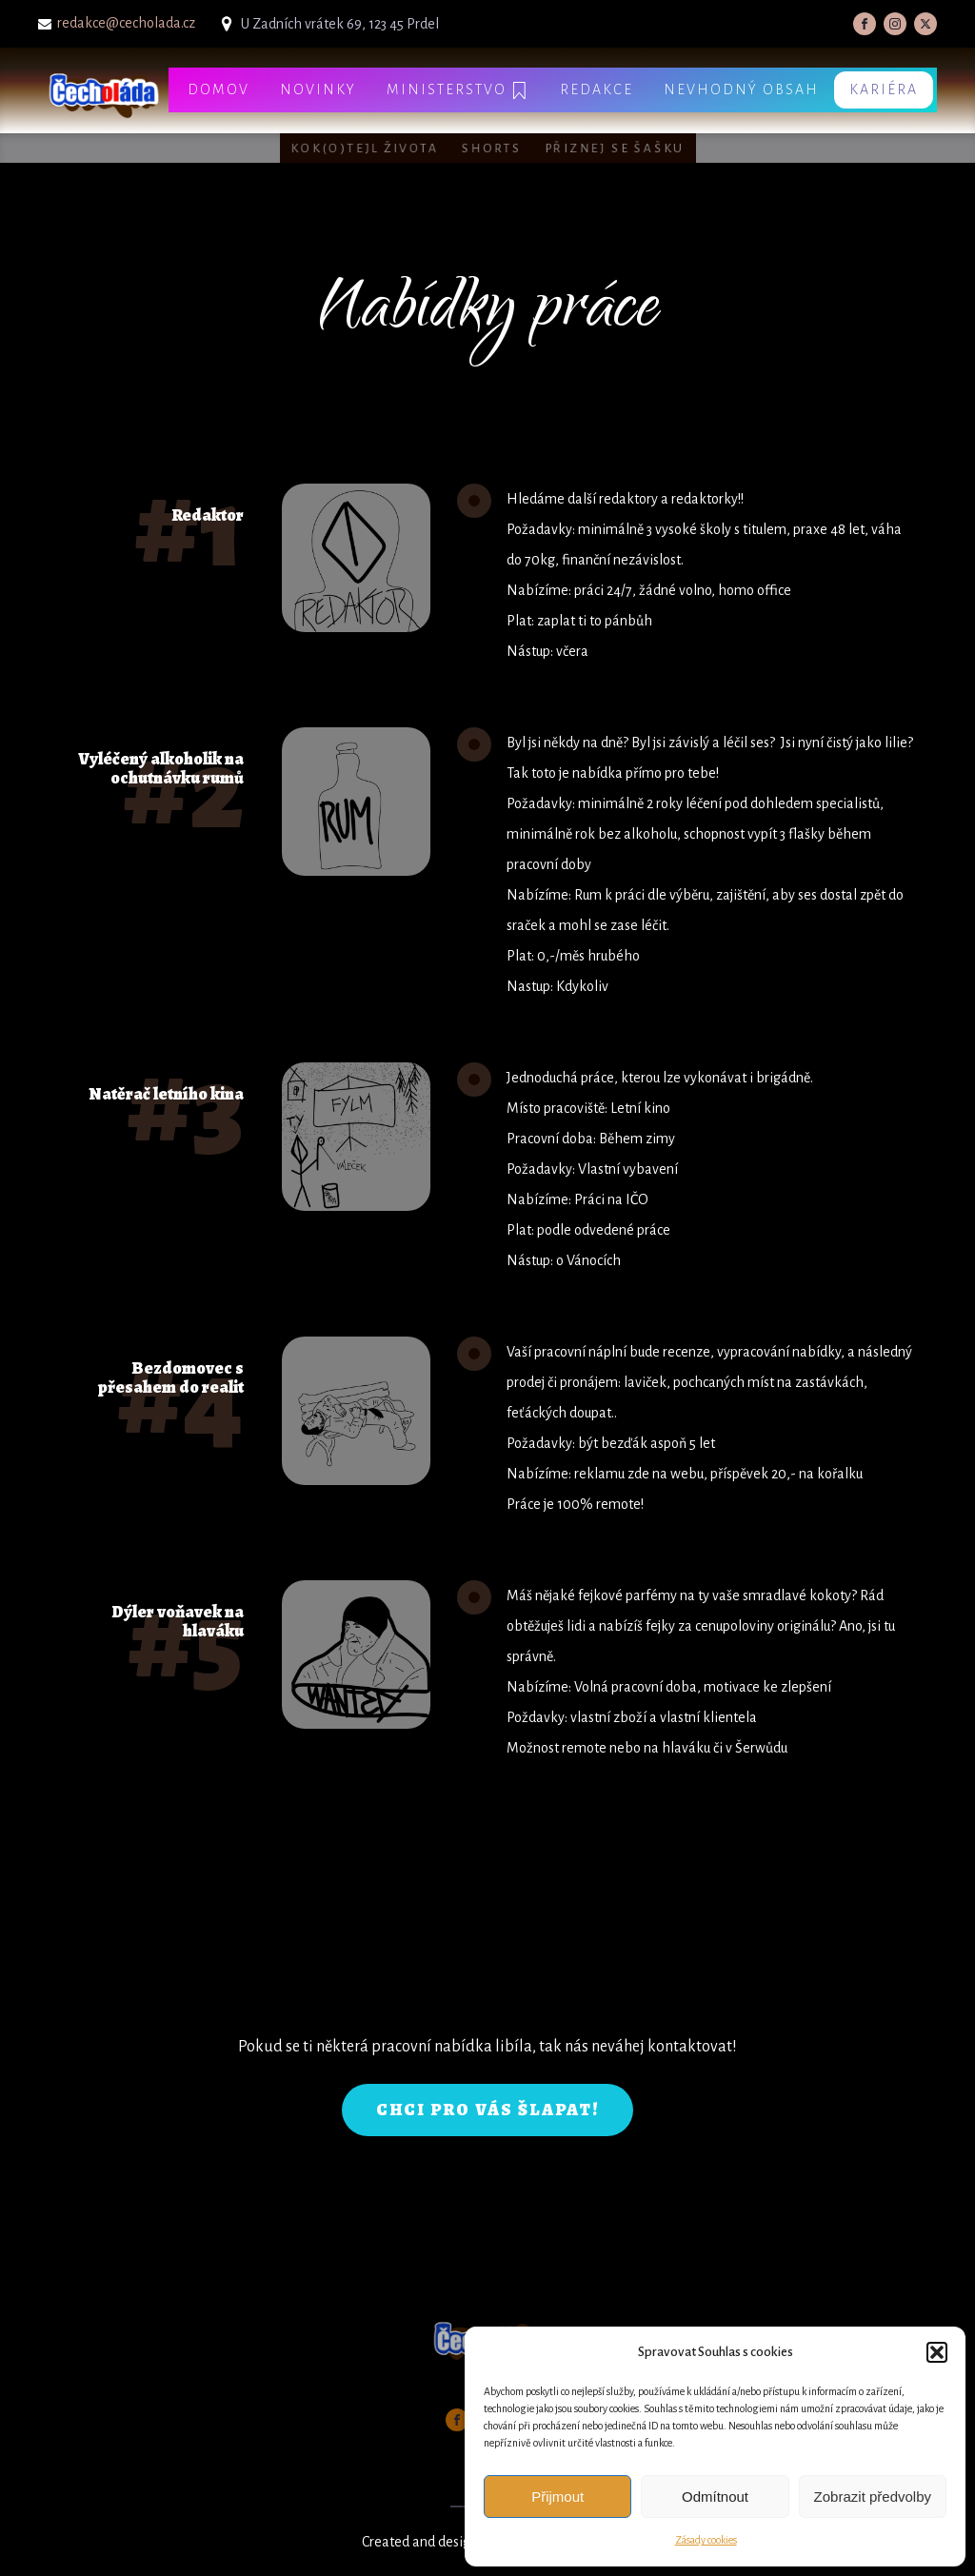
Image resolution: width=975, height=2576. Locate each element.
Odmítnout (715, 2496)
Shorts (492, 148)
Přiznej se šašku (615, 148)
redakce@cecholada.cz (126, 22)
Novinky (318, 89)
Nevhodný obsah (741, 89)
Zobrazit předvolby (872, 2496)
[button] (936, 2352)
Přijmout (557, 2496)
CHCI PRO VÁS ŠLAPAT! (487, 2109)
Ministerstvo (458, 90)
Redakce (596, 89)
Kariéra (883, 89)
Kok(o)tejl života (365, 148)
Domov (218, 89)
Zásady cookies (706, 2540)
